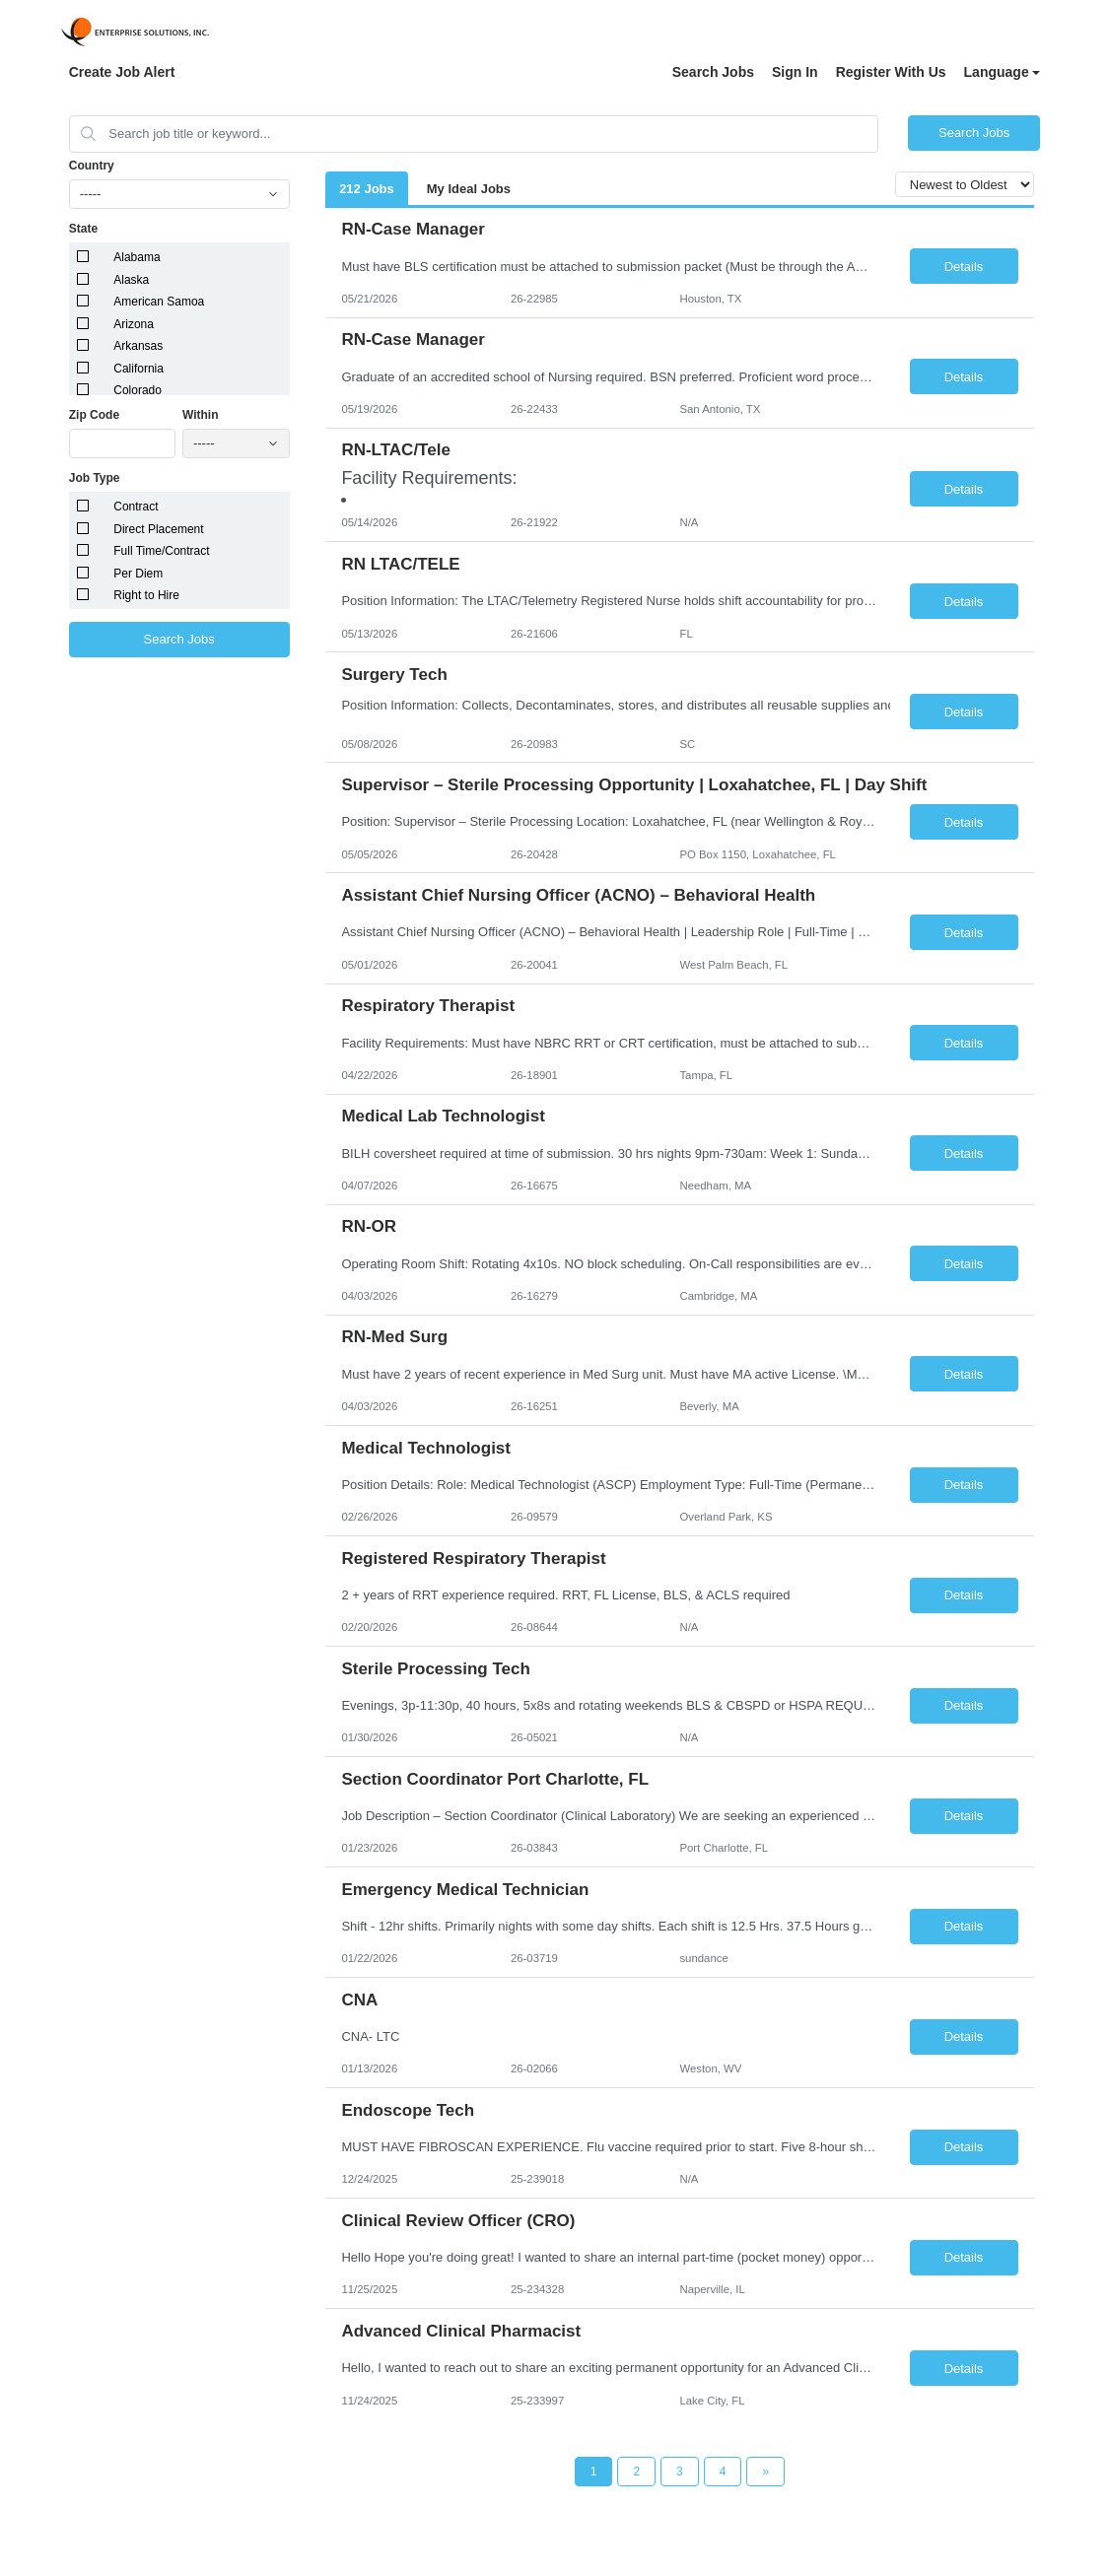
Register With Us (891, 72)
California (138, 368)
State (83, 229)
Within (200, 415)
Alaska (131, 280)
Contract (135, 506)
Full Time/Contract (161, 551)
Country (91, 165)
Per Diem (138, 573)
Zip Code (94, 415)
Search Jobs (713, 72)
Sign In (795, 72)
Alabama (136, 257)
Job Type (94, 478)
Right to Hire (146, 595)
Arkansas (138, 346)
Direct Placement (158, 529)
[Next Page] (765, 2471)
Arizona (133, 324)
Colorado (137, 390)
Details (964, 266)
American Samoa (158, 301)
